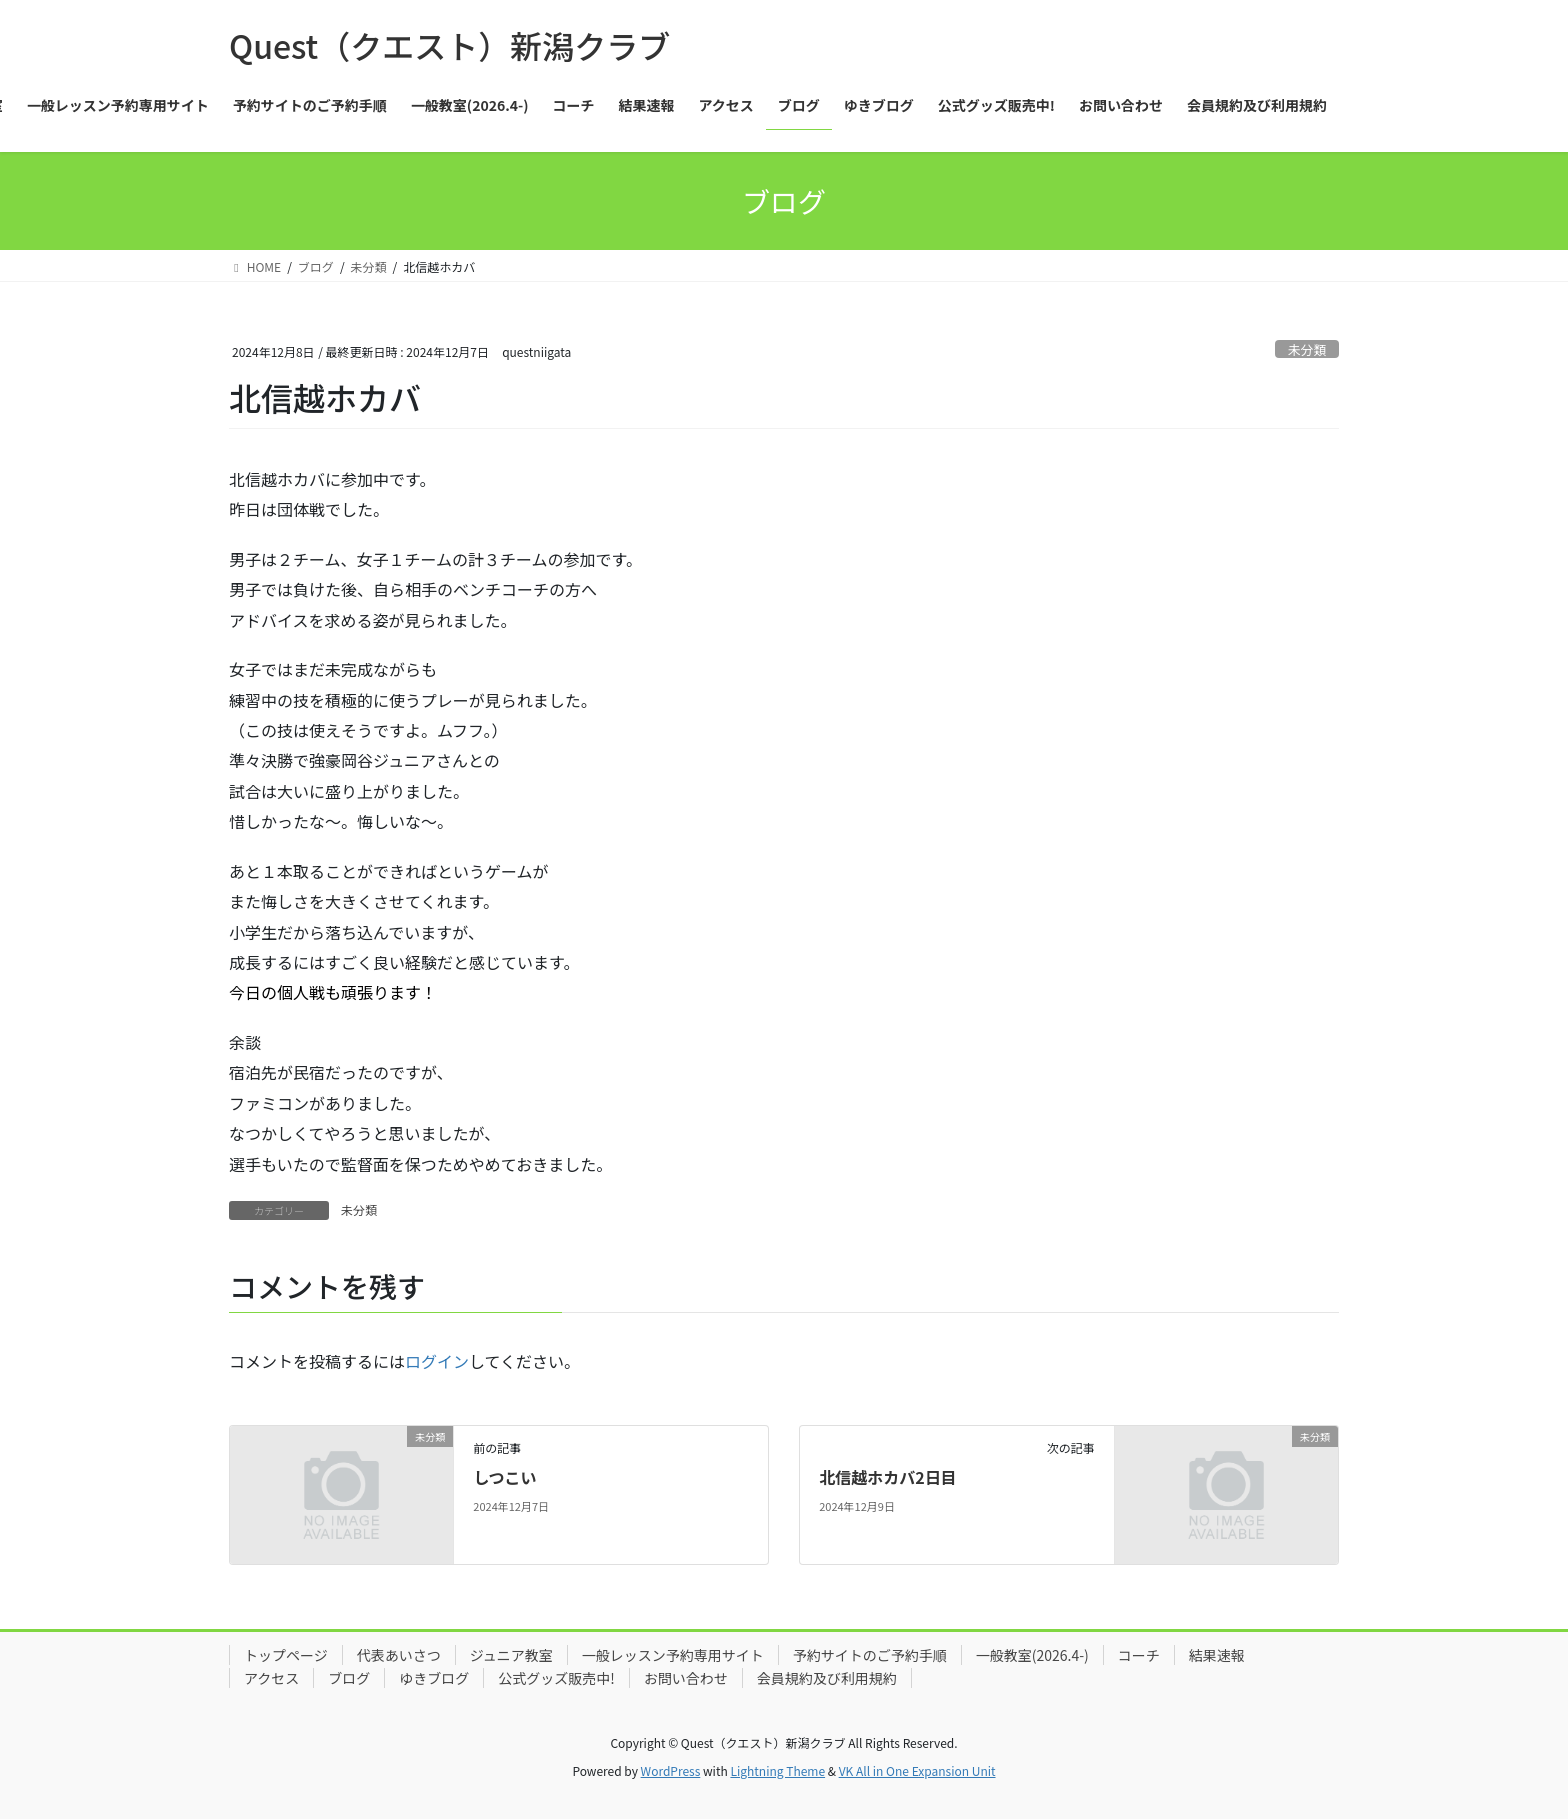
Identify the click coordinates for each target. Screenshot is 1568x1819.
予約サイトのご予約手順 (870, 1655)
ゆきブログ (434, 1678)
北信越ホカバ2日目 (887, 1477)
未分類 (1307, 349)
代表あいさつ (399, 1655)
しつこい (504, 1477)
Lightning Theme (777, 1770)
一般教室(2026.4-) (1032, 1655)
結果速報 (1217, 1655)
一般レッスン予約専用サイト (673, 1655)
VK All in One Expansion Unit (917, 1770)
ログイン (437, 1361)
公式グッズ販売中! (556, 1678)
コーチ (1139, 1655)
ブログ (349, 1678)
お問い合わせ (686, 1678)
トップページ (286, 1655)
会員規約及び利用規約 (827, 1678)
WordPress (671, 1770)
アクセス (271, 1678)
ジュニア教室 (511, 1655)
